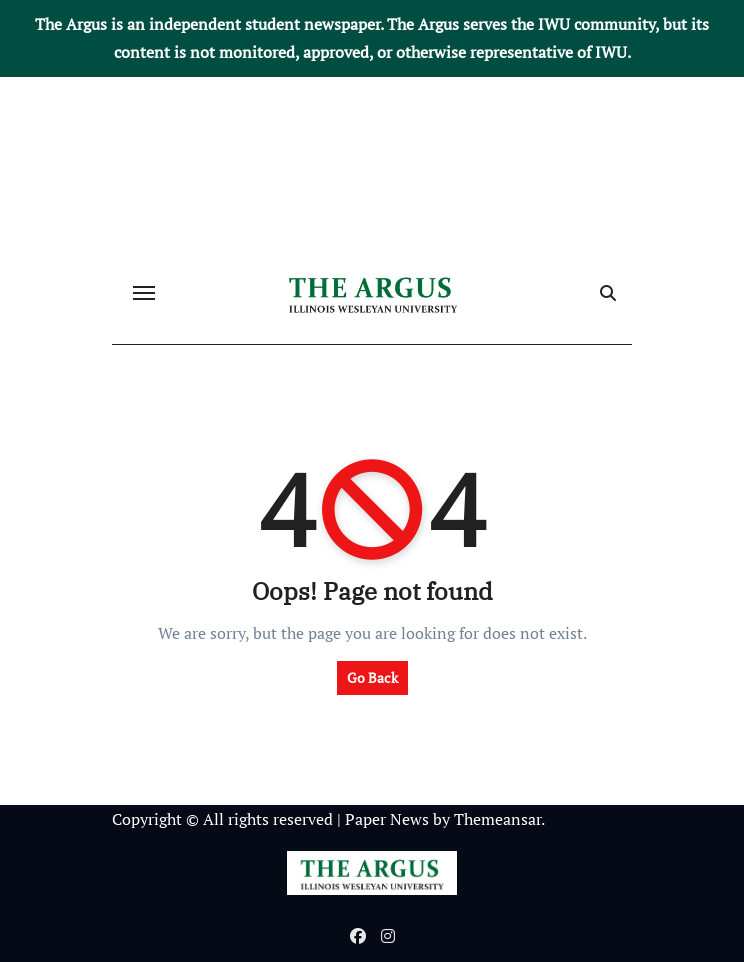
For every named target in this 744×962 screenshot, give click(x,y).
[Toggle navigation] (144, 293)
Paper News (387, 819)
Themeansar (497, 819)
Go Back (372, 677)
